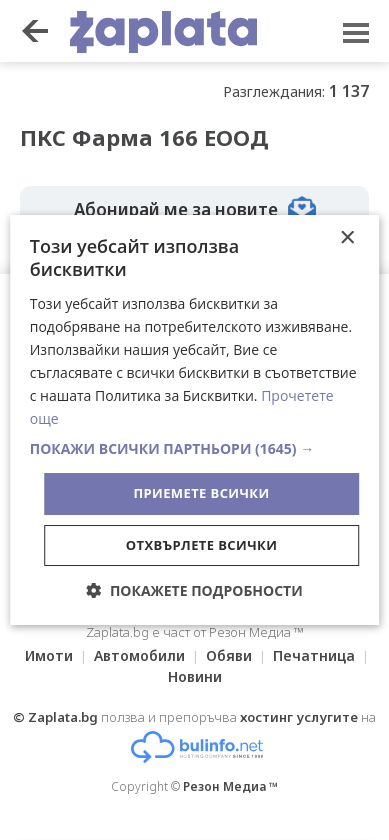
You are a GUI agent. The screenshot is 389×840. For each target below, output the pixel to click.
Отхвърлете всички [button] (201, 545)
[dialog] (195, 420)
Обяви (229, 655)
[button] (195, 449)
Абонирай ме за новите (195, 210)
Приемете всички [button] (201, 493)
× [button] (346, 238)
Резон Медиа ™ (230, 786)
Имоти (49, 655)
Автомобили (139, 655)
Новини (195, 676)
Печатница (314, 655)
